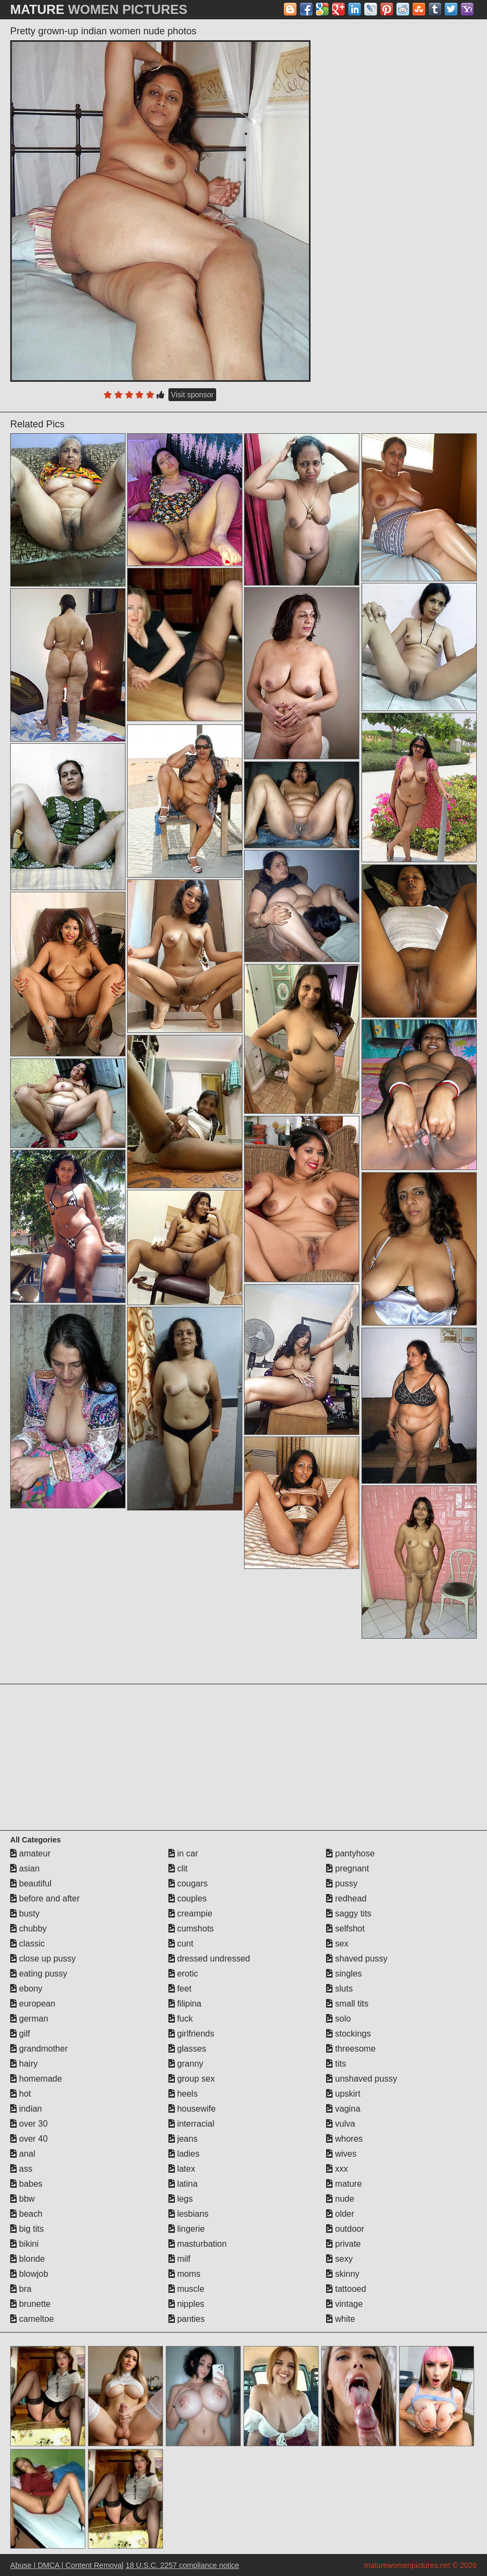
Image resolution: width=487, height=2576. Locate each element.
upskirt (343, 2093)
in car (183, 1853)
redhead (346, 1898)
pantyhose (350, 1853)
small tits (347, 2003)
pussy (341, 1883)
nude (340, 2198)
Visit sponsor (192, 394)
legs (180, 2198)
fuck (180, 2018)
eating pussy (38, 1973)
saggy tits (348, 1913)
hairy (24, 2063)
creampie (190, 1913)
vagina (343, 2108)
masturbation (197, 2243)
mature (343, 2183)
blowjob (29, 2273)
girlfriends (191, 2033)
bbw (22, 2198)
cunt (181, 1943)
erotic (183, 1973)
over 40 (29, 2138)
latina (183, 2183)
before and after (44, 1898)
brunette (30, 2303)
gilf (20, 2033)
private (343, 2243)
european (32, 2003)
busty (25, 1913)
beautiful (30, 1883)
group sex (191, 2078)
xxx (337, 2168)
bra (21, 2288)
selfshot (345, 1928)
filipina (185, 2003)
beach (26, 2213)
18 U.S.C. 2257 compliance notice (182, 2565)
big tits (27, 2228)
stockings (348, 2033)
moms (184, 2273)
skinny (342, 2273)
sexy (339, 2258)
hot (20, 2093)
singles (343, 1973)
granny (185, 2063)
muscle (186, 2288)
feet (179, 1988)
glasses (187, 2048)
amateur (30, 1853)
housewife (192, 2108)
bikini (24, 2243)
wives (341, 2153)
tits (336, 2063)
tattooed (346, 2288)
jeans (183, 2138)
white (340, 2318)
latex (181, 2168)
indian (26, 2108)
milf (179, 2258)
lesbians (188, 2213)
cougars (188, 1883)
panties (186, 2318)
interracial (191, 2123)
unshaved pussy (361, 2078)
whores (344, 2138)
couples (187, 1898)
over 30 (29, 2123)
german (29, 2018)
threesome (350, 2048)
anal (22, 2153)
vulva (340, 2123)
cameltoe (32, 2318)
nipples (186, 2303)
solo (338, 2018)
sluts (339, 1988)
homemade (36, 2078)
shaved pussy (356, 1958)
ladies (184, 2153)
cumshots (191, 1928)
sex (337, 1943)
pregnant (347, 1868)
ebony (26, 1988)
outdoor (345, 2228)
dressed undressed (209, 1958)
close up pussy (43, 1958)
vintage (344, 2303)
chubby (28, 1928)
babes (26, 2183)
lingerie (186, 2228)
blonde (27, 2258)
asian (25, 1868)
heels (183, 2093)
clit (178, 1868)
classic (27, 1943)
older (340, 2213)
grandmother (39, 2048)
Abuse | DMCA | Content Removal (66, 2565)
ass (21, 2168)
